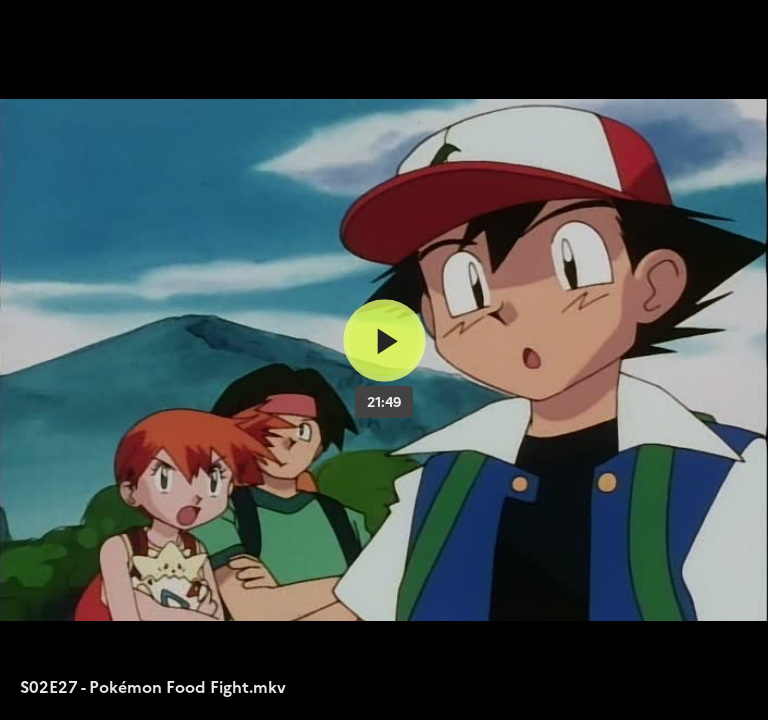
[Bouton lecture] (384, 340)
